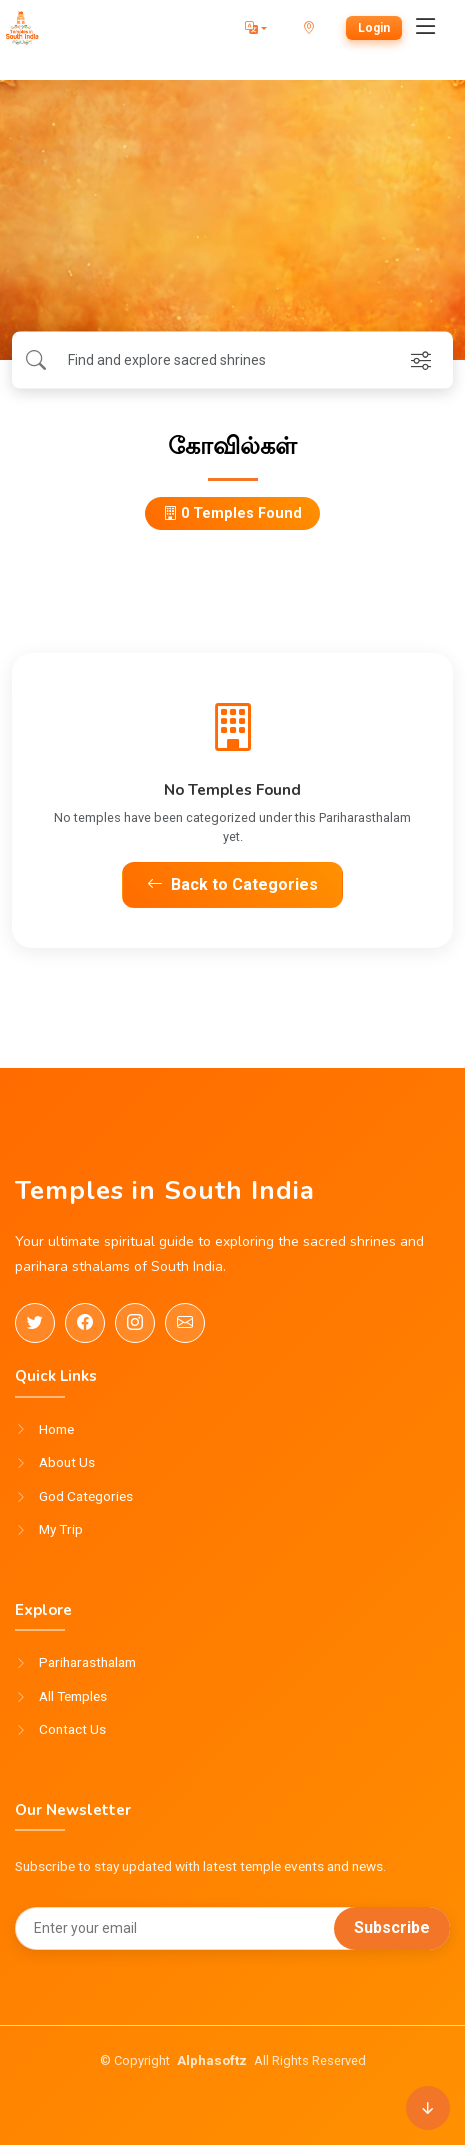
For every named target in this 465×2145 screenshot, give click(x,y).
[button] (256, 28)
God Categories (86, 1497)
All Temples (73, 1697)
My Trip (61, 1530)
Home (56, 1430)
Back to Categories (232, 884)
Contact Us (72, 1730)
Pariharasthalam (87, 1663)
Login (374, 28)
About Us (67, 1463)
